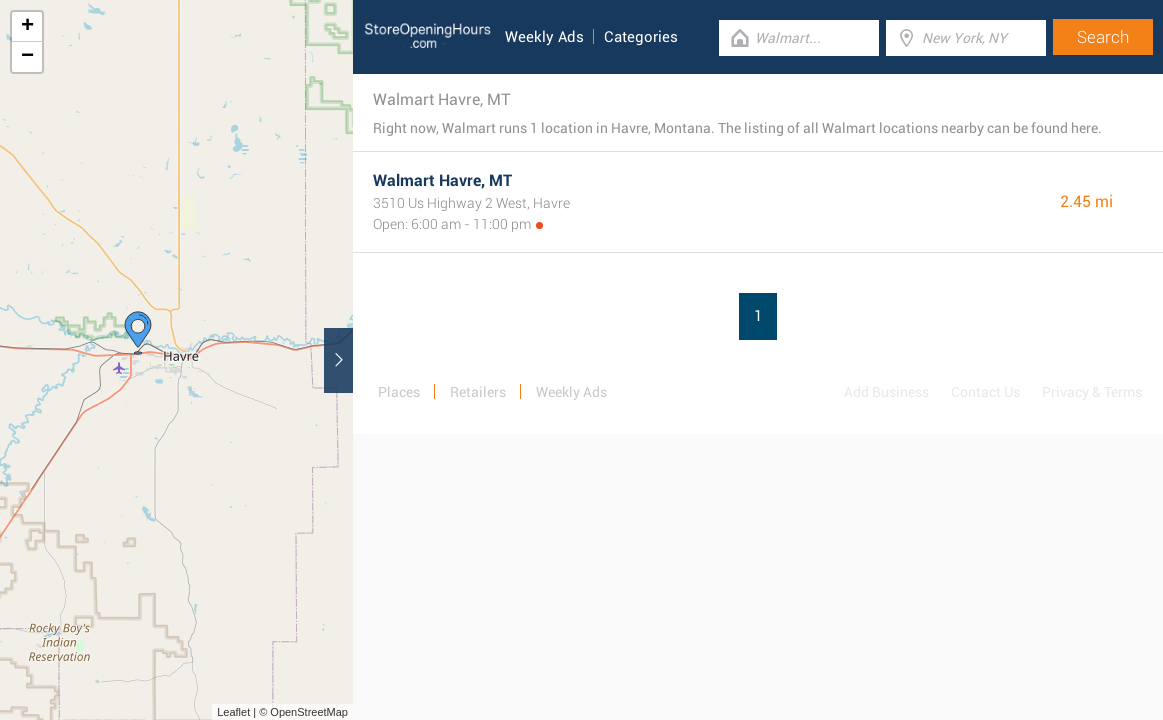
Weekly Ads (544, 37)
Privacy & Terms (1092, 392)
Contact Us (985, 392)
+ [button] (27, 27)
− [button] (27, 57)
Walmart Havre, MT (442, 180)
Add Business (886, 392)
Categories (641, 37)
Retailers (478, 392)
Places (399, 392)
